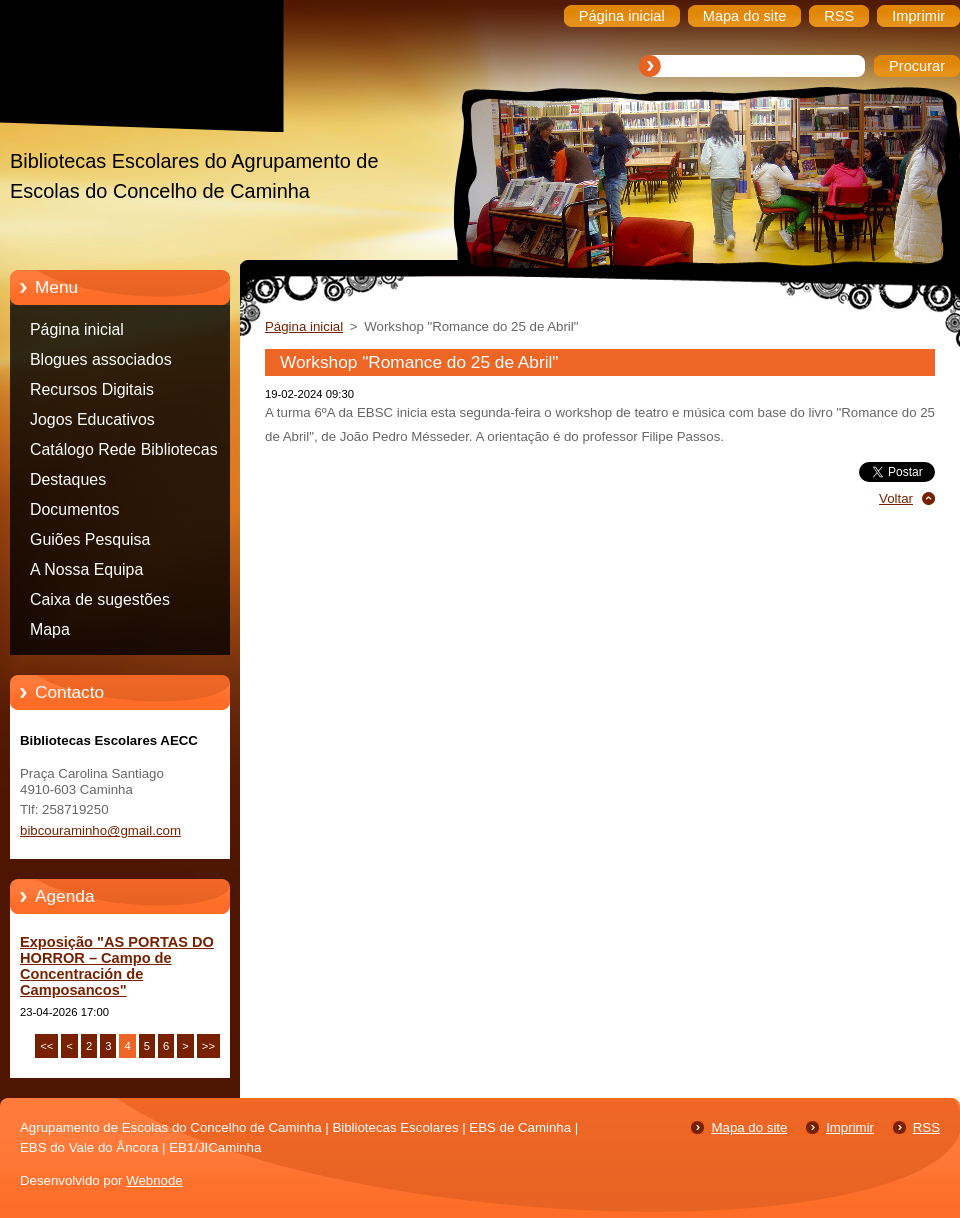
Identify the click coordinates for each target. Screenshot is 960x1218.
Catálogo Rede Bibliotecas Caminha (124, 453)
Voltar (896, 498)
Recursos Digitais (92, 389)
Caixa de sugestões (100, 599)
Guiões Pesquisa (90, 539)
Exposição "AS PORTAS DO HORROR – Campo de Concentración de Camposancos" (117, 966)
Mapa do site (749, 1127)
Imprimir (850, 1127)
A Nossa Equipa (86, 569)
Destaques (68, 479)
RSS (926, 1127)
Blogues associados (101, 359)
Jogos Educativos (92, 419)
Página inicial (77, 329)
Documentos (74, 509)
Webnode (154, 1180)
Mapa (50, 629)
